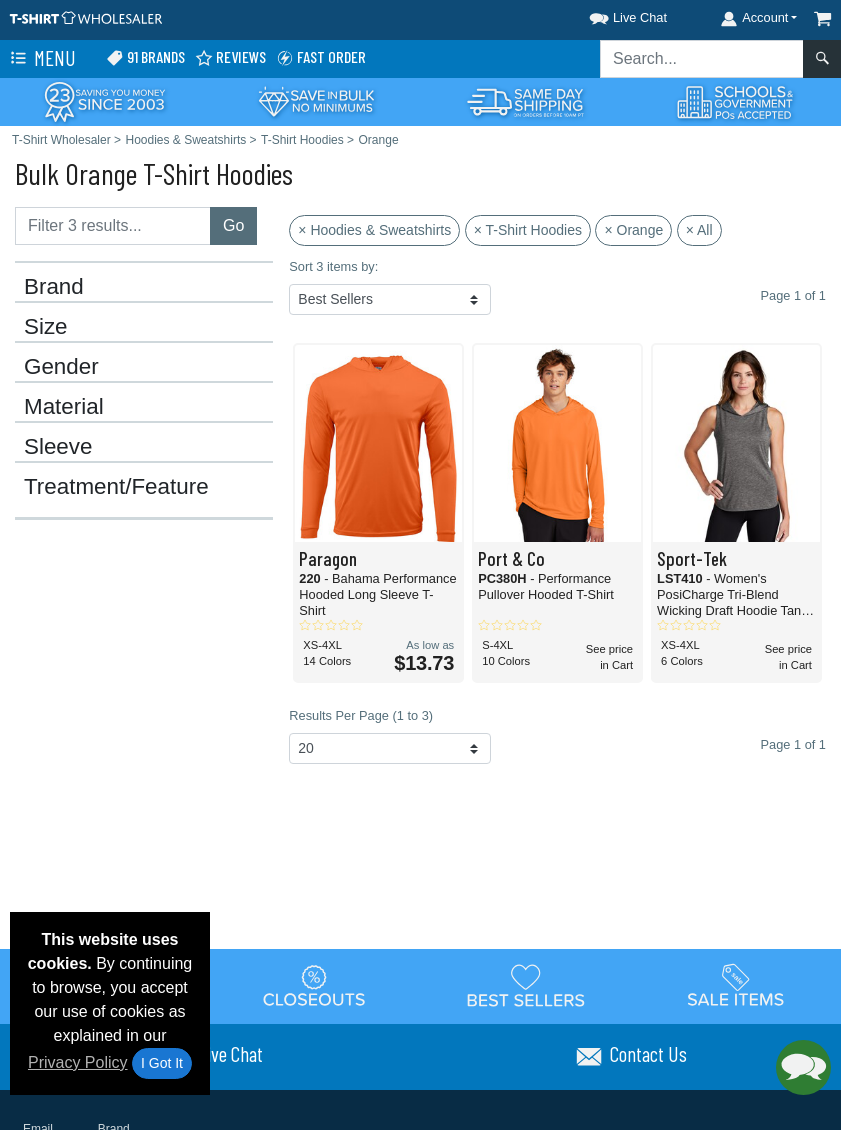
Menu (41, 59)
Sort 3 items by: (333, 266)
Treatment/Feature (116, 487)
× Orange (633, 230)
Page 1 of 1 (793, 744)
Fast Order (321, 57)
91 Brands (145, 57)
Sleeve (58, 447)
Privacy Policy (78, 1062)
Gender (61, 367)
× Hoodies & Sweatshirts (374, 230)
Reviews (230, 57)
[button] (610, 14)
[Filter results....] (113, 226)
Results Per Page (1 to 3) (361, 715)
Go (233, 225)
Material (64, 407)
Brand (54, 287)
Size (46, 327)
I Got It (162, 1063)
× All (699, 230)
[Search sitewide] (702, 59)
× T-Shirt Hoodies (528, 230)
